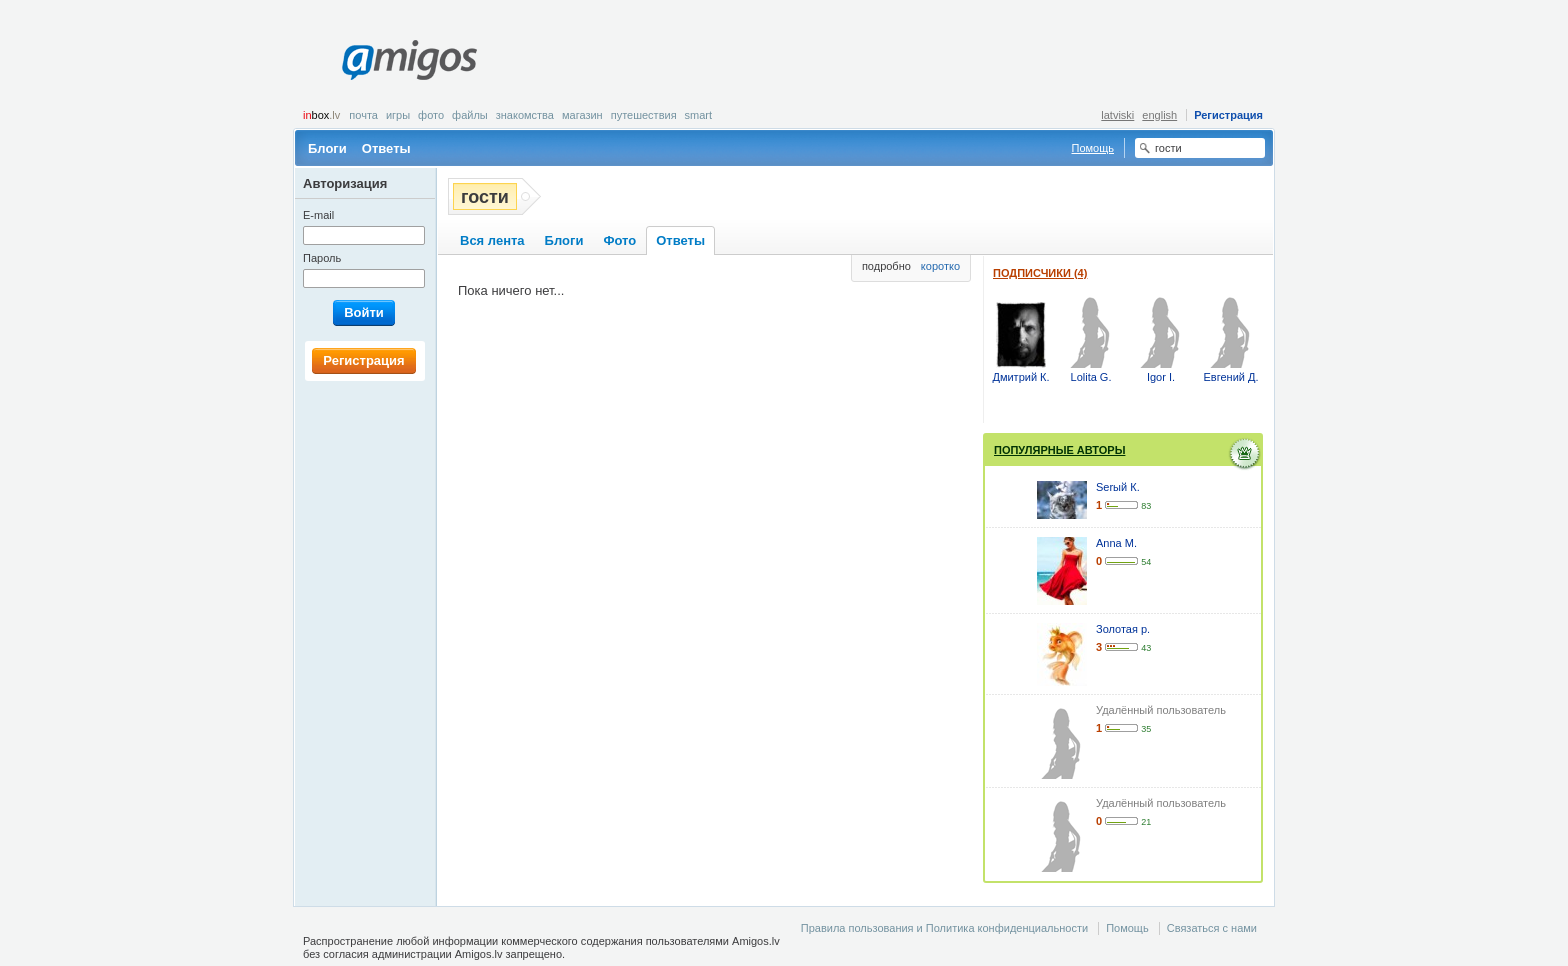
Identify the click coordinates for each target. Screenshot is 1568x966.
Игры (398, 115)
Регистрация (1228, 115)
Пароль (322, 258)
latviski (1117, 115)
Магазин (582, 115)
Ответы (386, 148)
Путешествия (644, 115)
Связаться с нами (1212, 928)
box (321, 115)
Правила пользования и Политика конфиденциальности (944, 928)
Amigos (409, 60)
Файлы (470, 115)
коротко (940, 266)
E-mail (318, 215)
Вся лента (492, 240)
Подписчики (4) (1040, 273)
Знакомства (525, 115)
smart (699, 115)
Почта (363, 115)
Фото (431, 115)
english (1159, 115)
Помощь (1093, 148)
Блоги (327, 148)
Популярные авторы (1059, 450)
